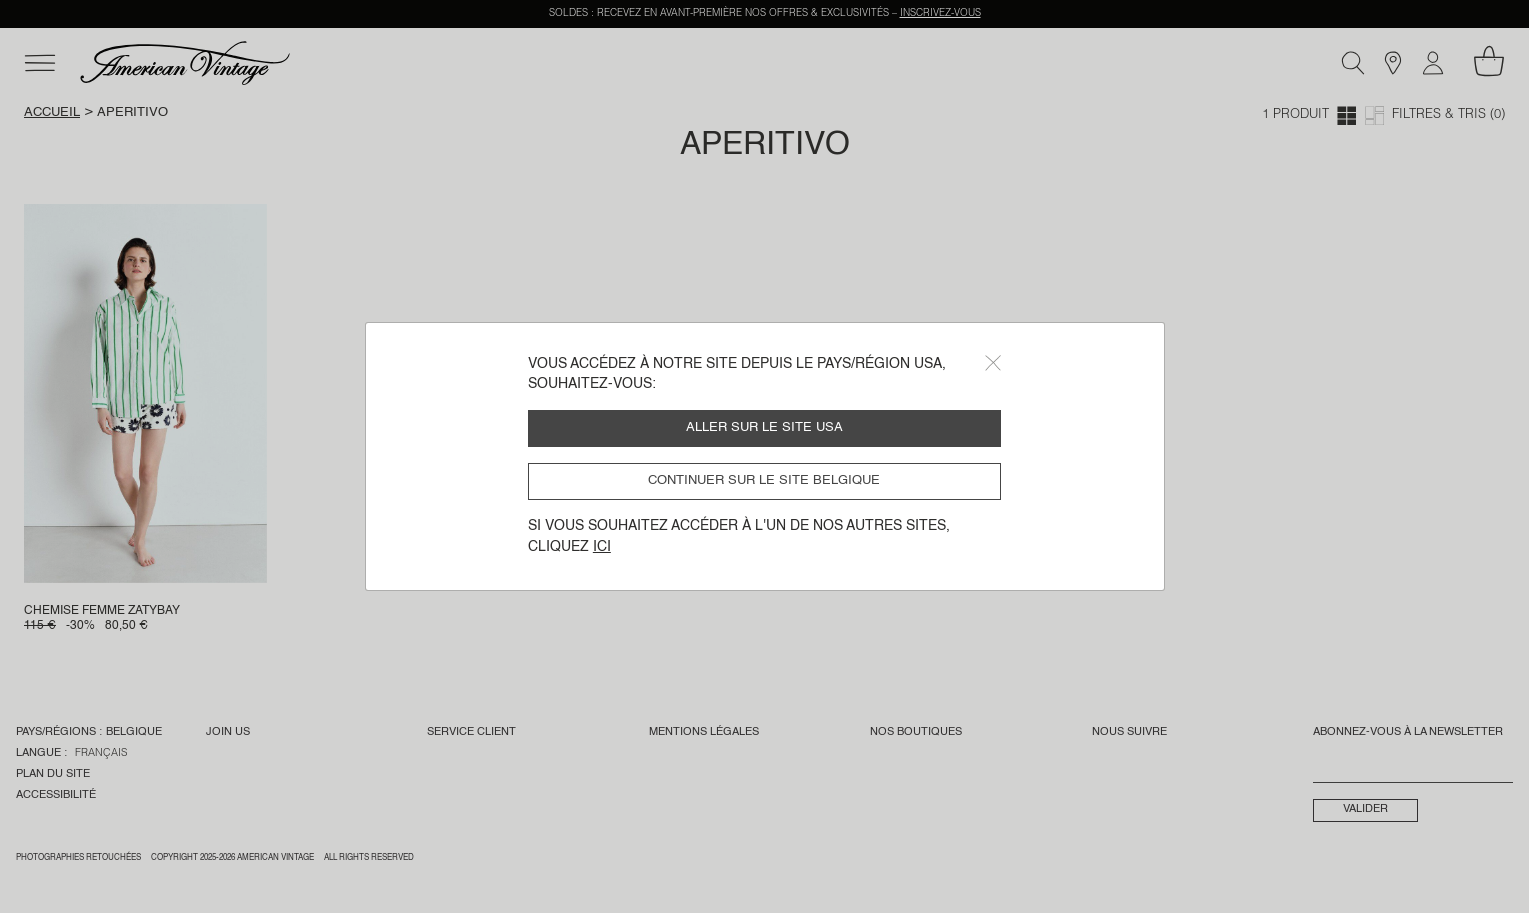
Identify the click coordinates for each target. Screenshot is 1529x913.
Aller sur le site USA (764, 427)
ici (602, 547)
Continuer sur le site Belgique (764, 480)
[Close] (993, 363)
